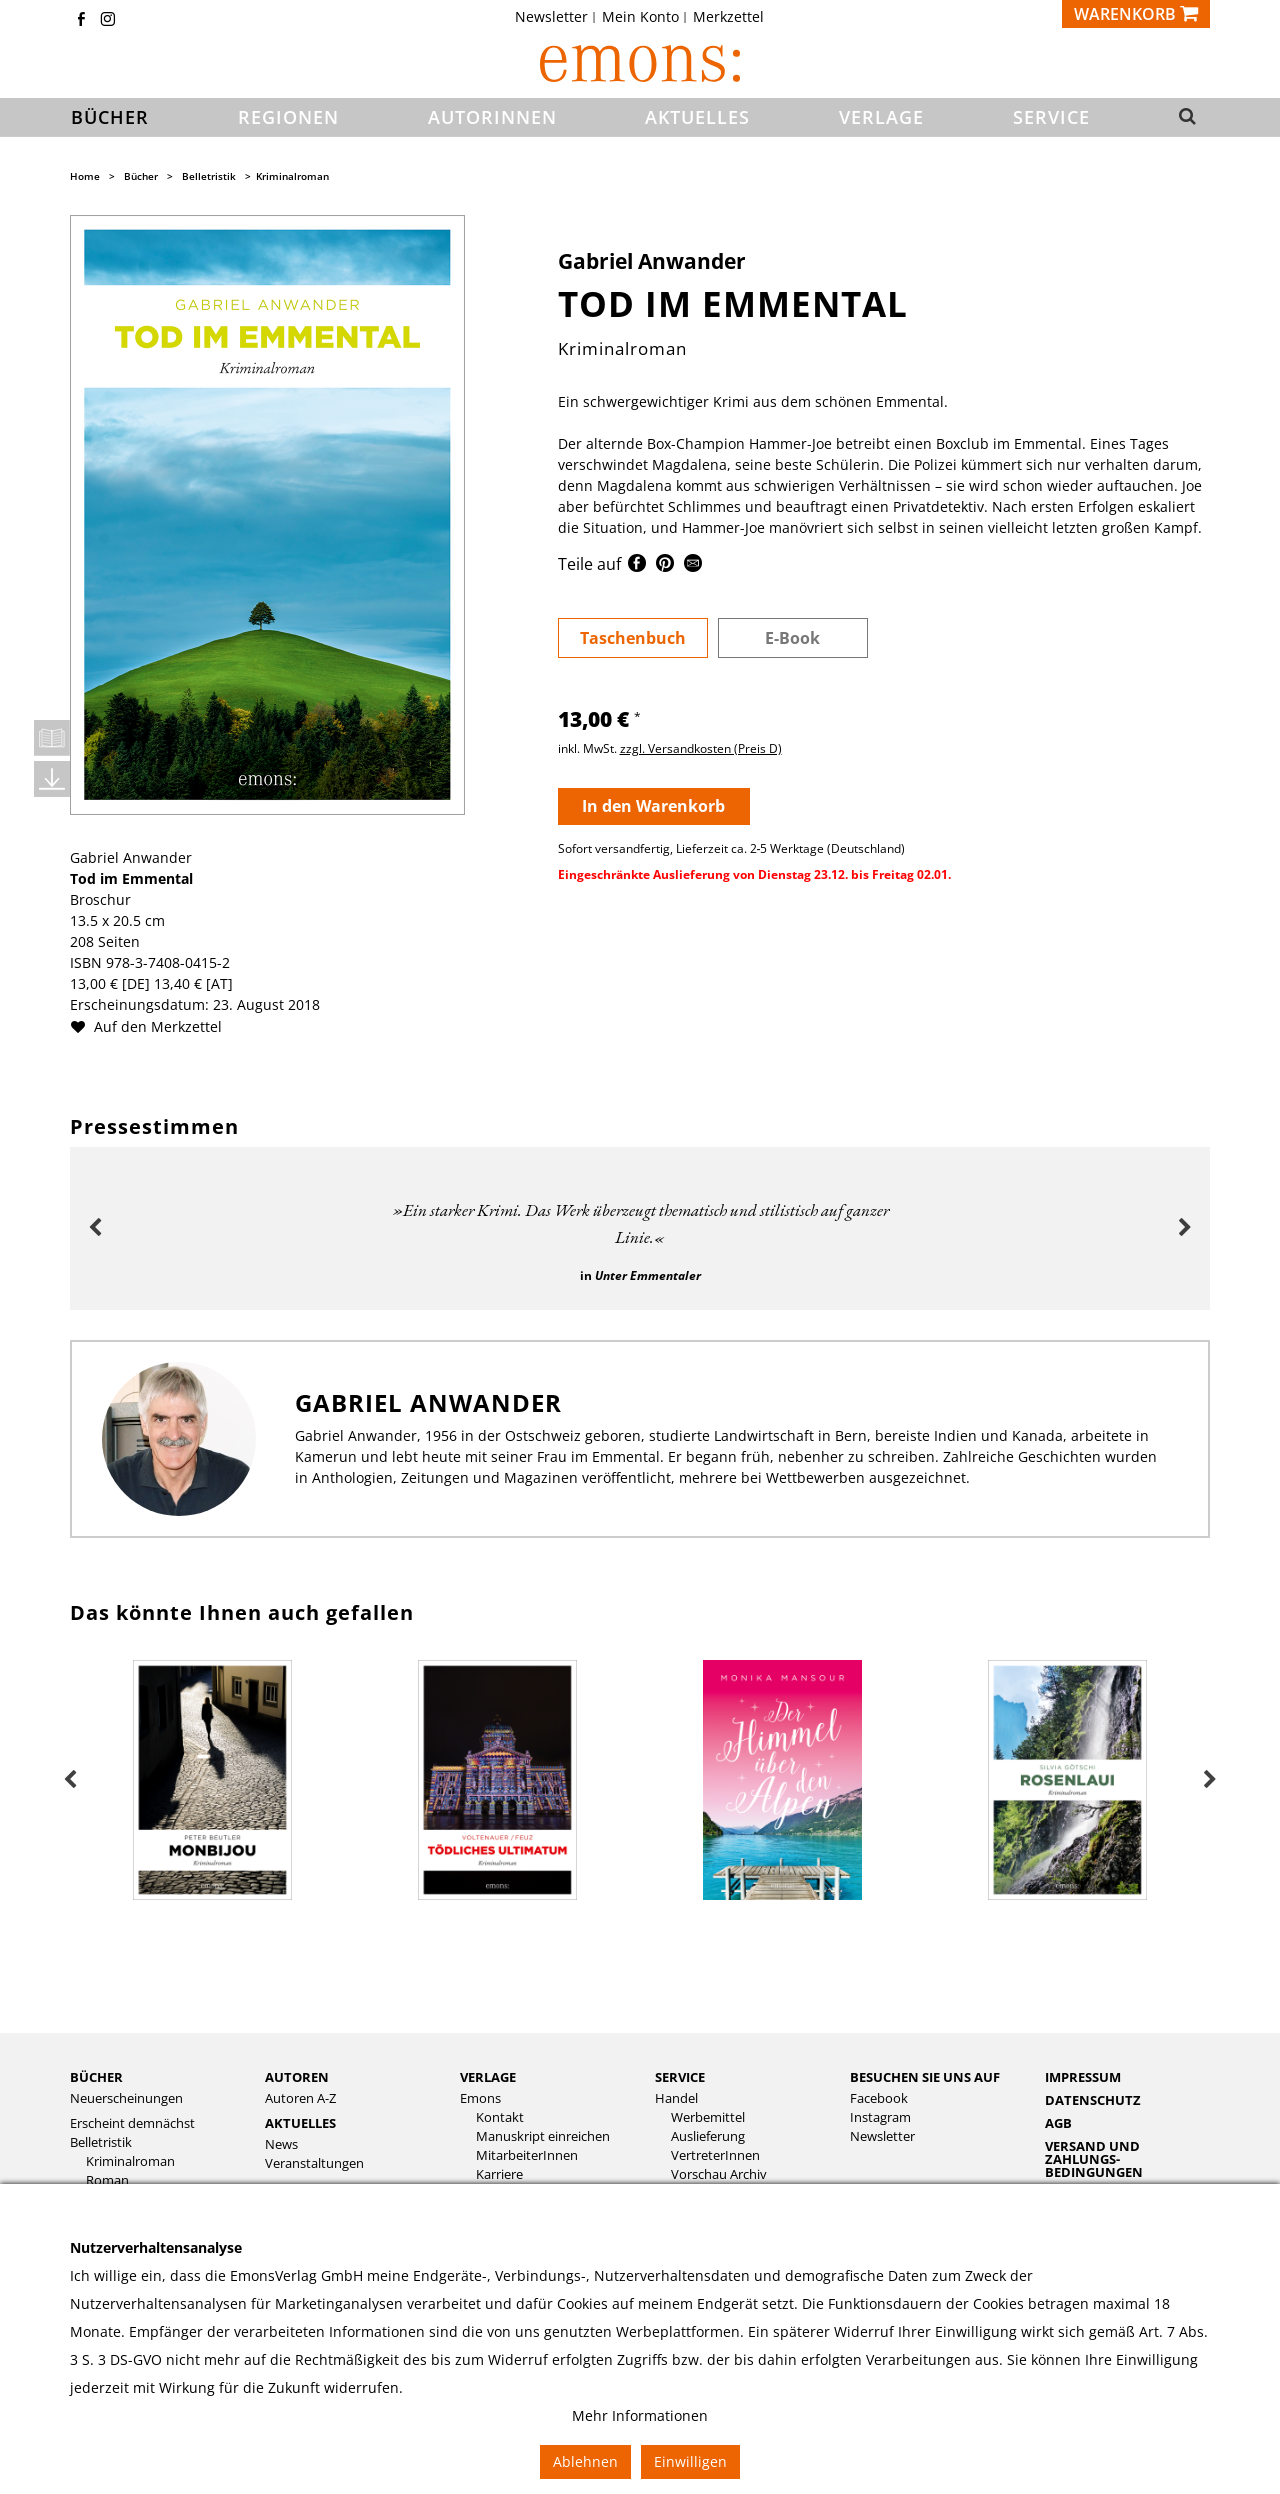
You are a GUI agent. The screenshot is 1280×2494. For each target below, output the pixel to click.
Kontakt (500, 2117)
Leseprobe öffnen (52, 738)
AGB (1058, 2123)
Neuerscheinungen (126, 2098)
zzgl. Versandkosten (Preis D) (701, 748)
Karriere (499, 2174)
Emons (480, 2098)
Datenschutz (1093, 2100)
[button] (1181, 118)
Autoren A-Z (300, 2098)
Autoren (297, 2077)
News (281, 2144)
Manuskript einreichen (543, 2136)
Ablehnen (585, 2461)
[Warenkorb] (1136, 14)
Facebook (879, 2098)
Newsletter (551, 17)
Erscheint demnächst (132, 2123)
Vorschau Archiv (719, 2174)
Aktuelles (300, 2123)
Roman (107, 2180)
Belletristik (209, 176)
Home (85, 176)
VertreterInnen (715, 2155)
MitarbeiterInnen (527, 2155)
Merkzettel (728, 17)
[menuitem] (557, 17)
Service (680, 2077)
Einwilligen (690, 2461)
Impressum (1083, 2077)
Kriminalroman (292, 176)
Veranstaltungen (314, 2163)
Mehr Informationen (640, 2415)
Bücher (141, 176)
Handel (676, 2098)
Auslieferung (708, 2136)
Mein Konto (640, 17)
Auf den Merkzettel (154, 1026)
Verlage (488, 2077)
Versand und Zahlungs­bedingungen (1094, 2159)
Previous (95, 1228)
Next (1185, 1228)
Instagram (880, 2117)
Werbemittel (708, 2117)
